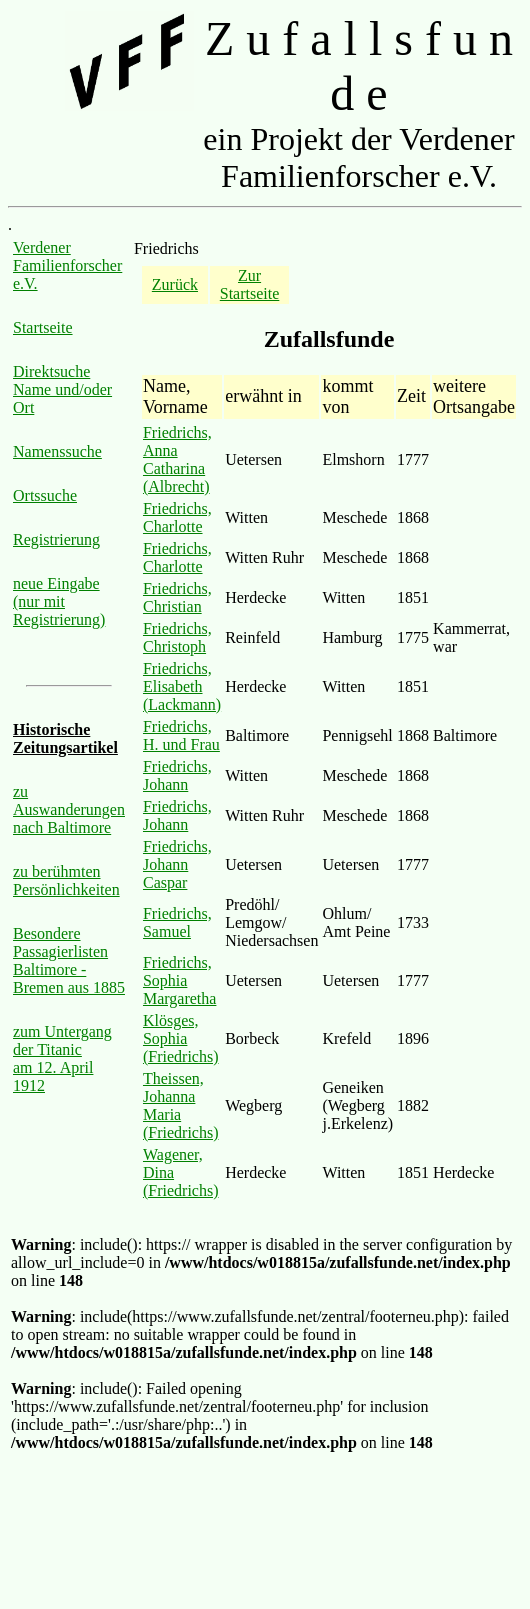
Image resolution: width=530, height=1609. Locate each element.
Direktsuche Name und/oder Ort (62, 389)
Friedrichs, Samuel (177, 922)
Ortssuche (45, 495)
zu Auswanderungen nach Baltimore (69, 809)
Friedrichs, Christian (177, 597)
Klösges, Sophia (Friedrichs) (181, 1038)
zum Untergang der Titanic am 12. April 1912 (62, 1058)
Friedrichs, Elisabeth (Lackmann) (182, 686)
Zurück (175, 284)
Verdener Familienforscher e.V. (67, 265)
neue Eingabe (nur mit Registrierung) (59, 601)
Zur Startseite (250, 284)
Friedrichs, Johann (177, 775)
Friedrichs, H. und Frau (181, 735)
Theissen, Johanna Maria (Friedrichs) (181, 1105)
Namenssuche (57, 451)
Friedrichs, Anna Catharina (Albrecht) (177, 459)
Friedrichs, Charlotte (177, 517)
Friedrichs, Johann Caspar (177, 864)
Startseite (43, 327)
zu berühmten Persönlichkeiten (66, 880)
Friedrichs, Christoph (177, 637)
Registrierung (56, 539)
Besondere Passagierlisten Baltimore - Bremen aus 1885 (69, 960)
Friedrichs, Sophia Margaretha (179, 980)
